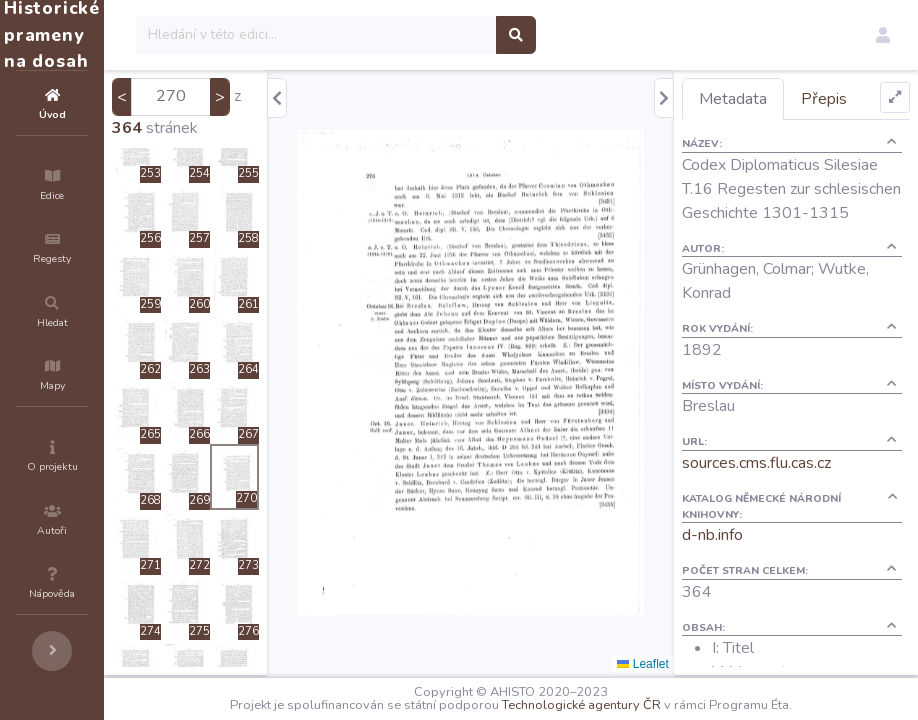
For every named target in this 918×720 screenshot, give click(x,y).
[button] (883, 35)
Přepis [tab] (860, 99)
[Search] (436, 35)
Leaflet (678, 664)
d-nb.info (748, 559)
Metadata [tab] (769, 99)
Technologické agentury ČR (641, 705)
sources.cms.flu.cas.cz (792, 487)
